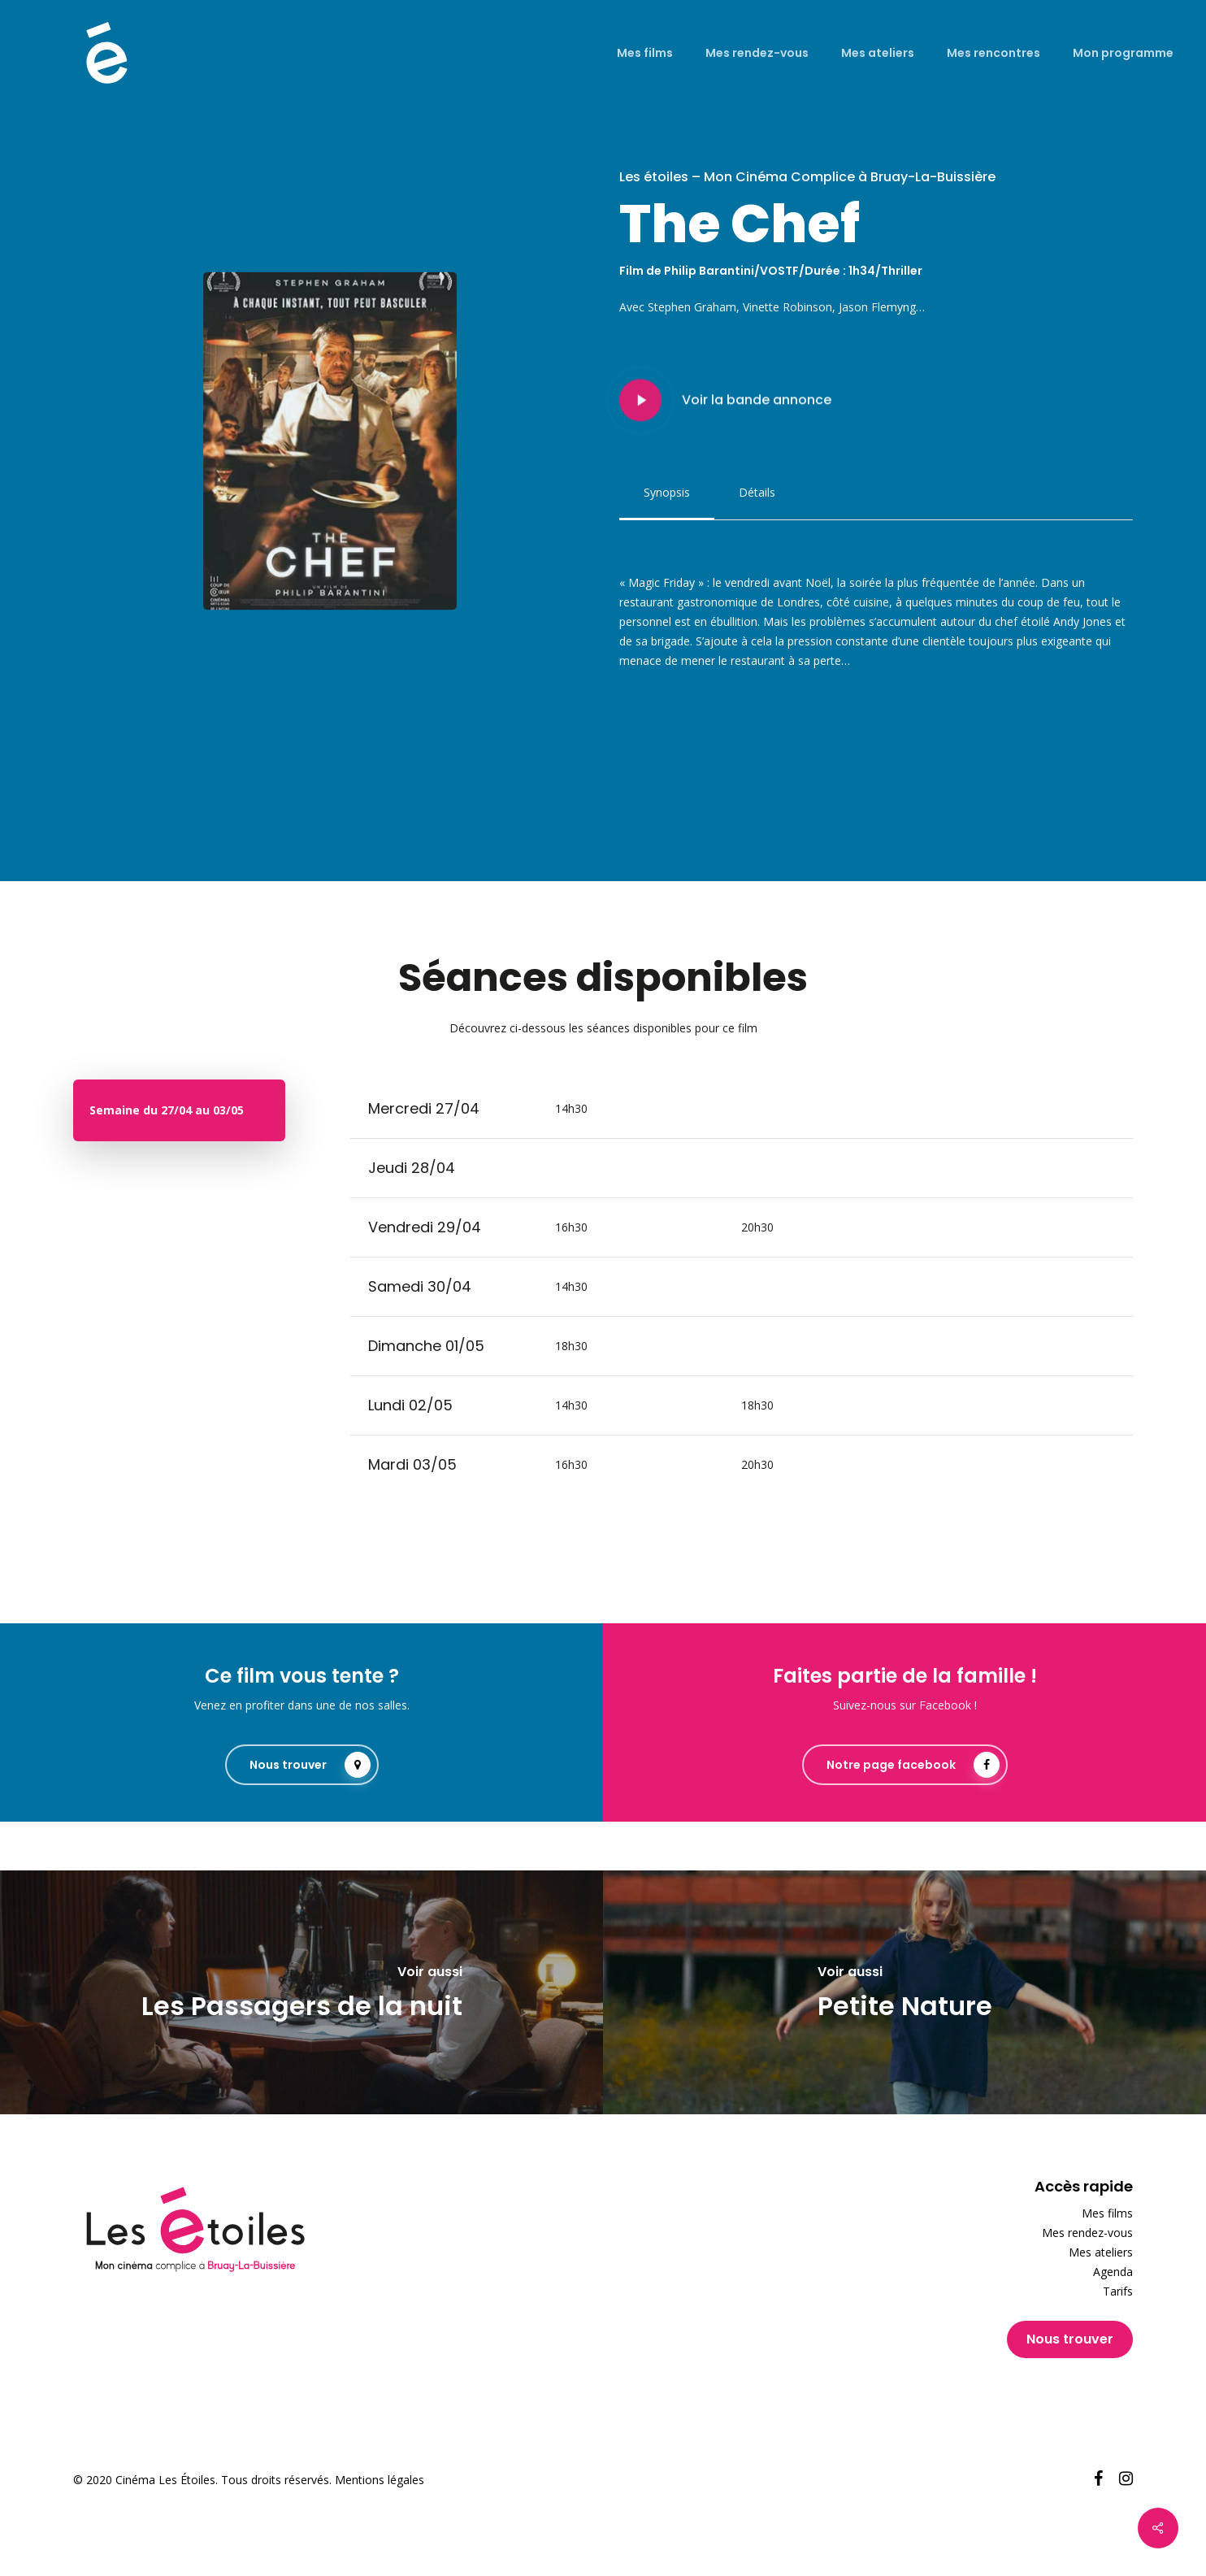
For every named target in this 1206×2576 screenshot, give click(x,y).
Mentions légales (379, 2479)
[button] (666, 492)
